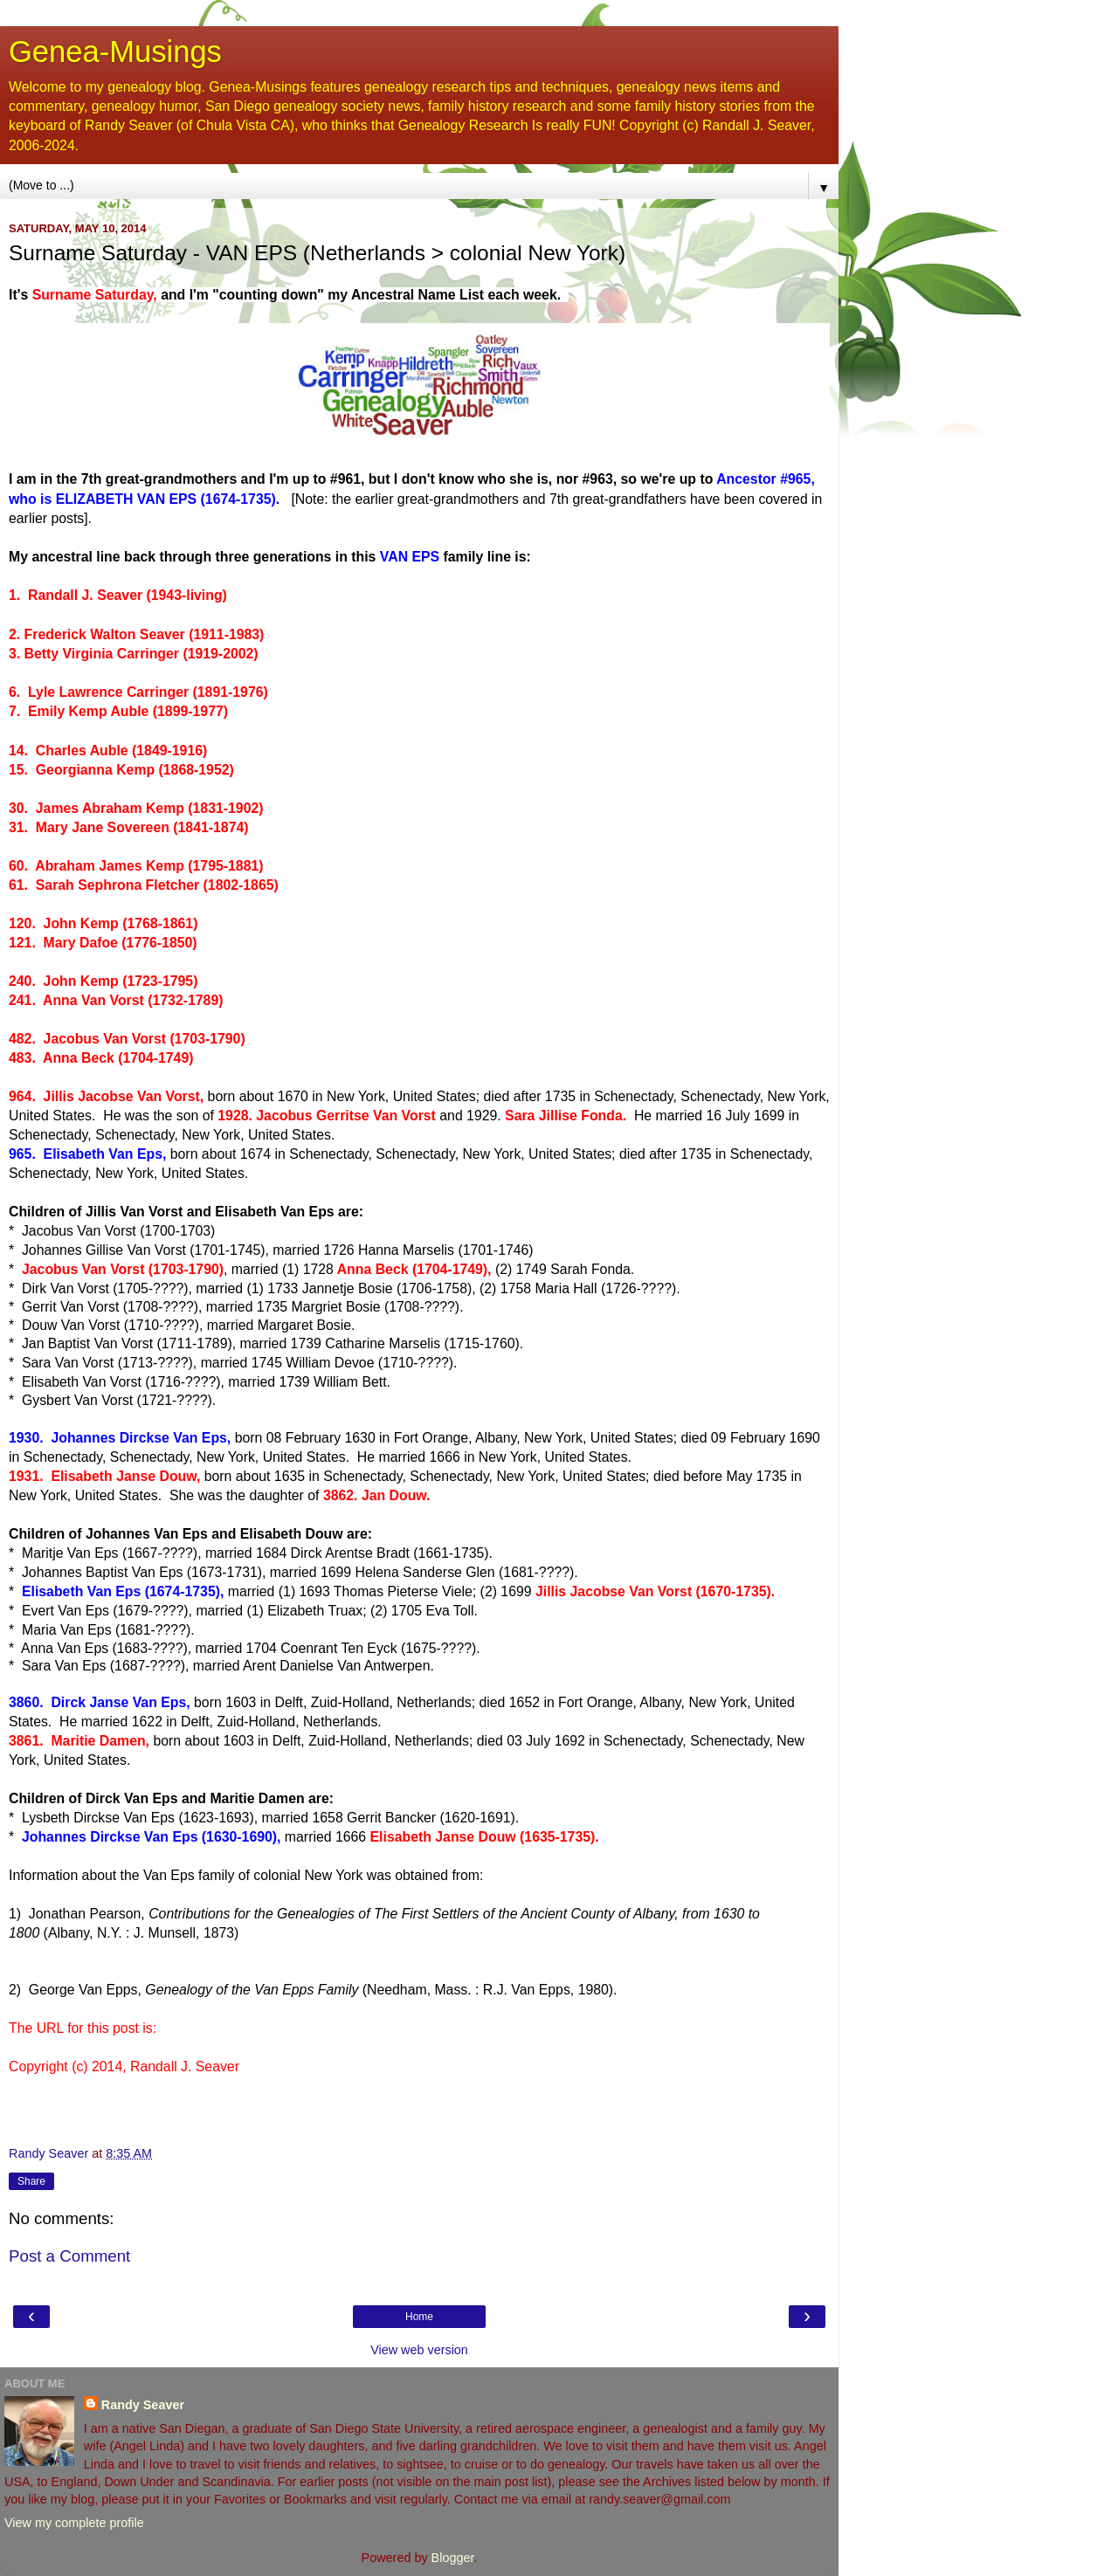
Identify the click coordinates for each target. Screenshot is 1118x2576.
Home (419, 2317)
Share (31, 2181)
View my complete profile (74, 2523)
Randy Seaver (142, 2405)
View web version (419, 2350)
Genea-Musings (115, 51)
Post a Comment (69, 2256)
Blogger (452, 2558)
